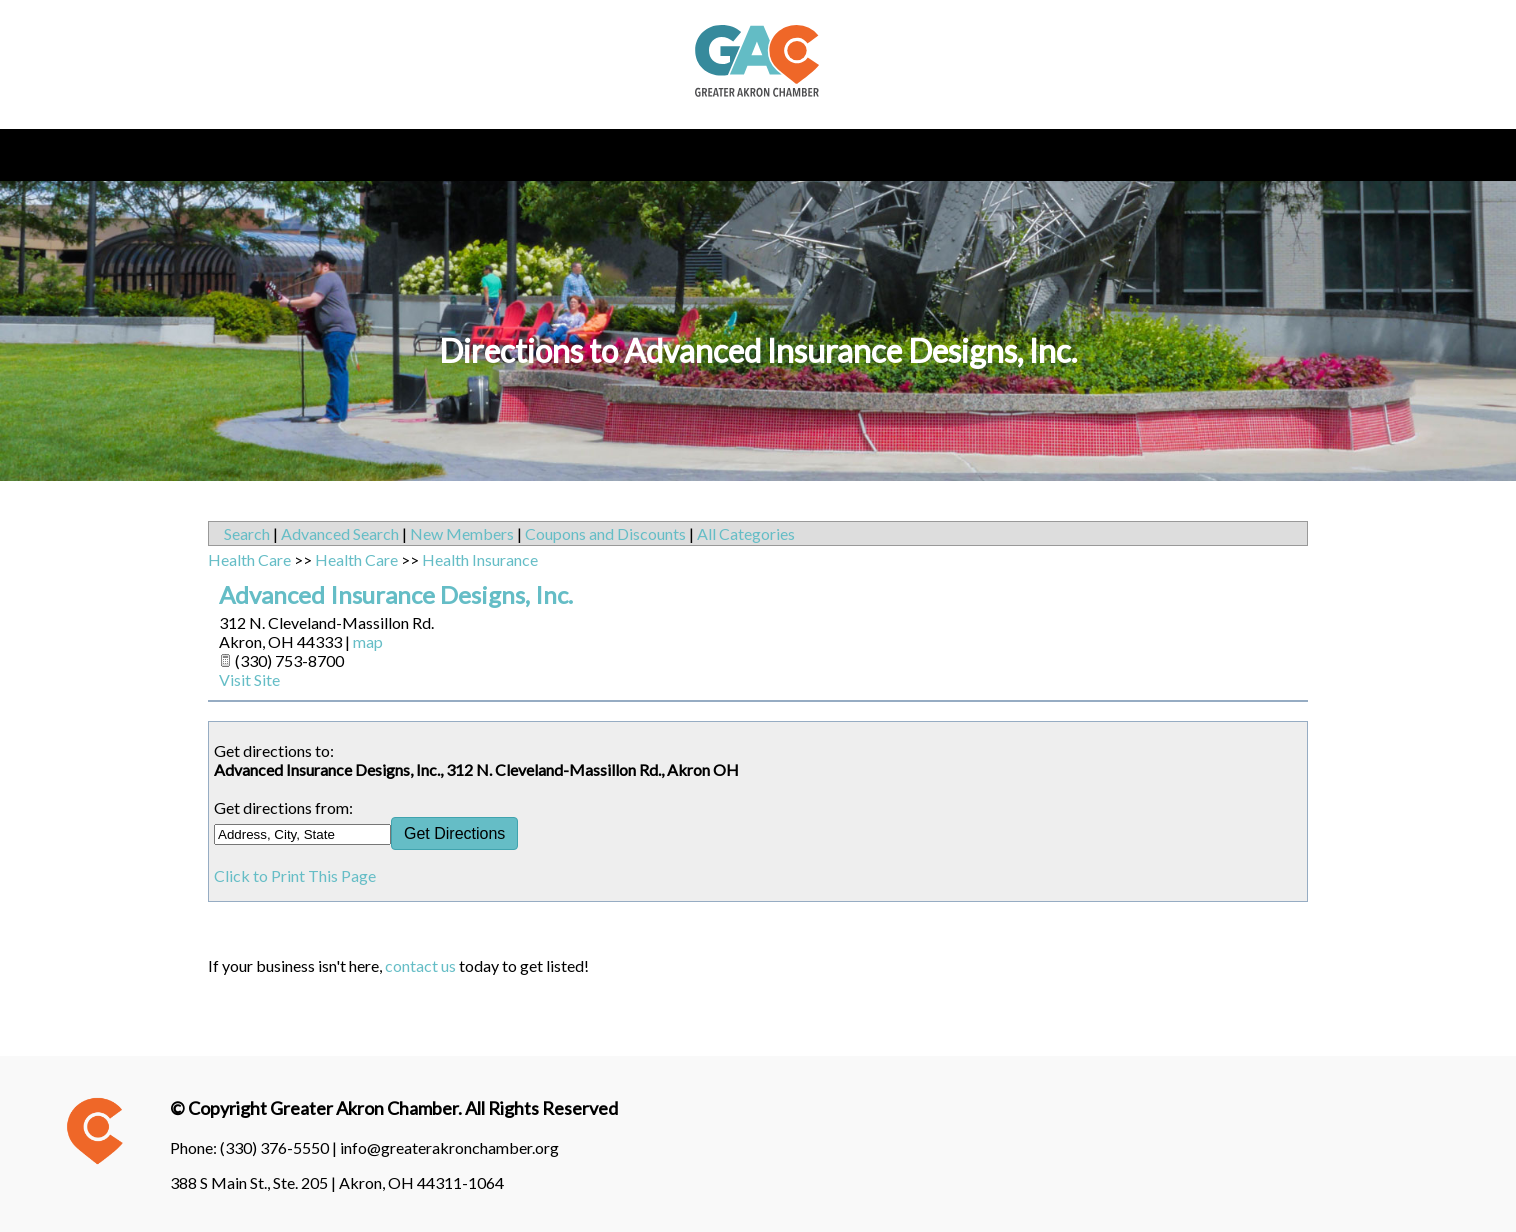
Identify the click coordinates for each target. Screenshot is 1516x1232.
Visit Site (249, 679)
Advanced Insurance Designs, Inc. (396, 594)
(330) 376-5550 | (280, 1147)
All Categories (746, 533)
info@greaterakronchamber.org (449, 1147)
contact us (420, 965)
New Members (462, 533)
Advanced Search (340, 533)
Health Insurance (480, 559)
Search (247, 533)
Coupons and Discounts (605, 533)
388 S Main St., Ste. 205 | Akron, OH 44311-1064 (337, 1182)
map (368, 641)
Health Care (249, 559)
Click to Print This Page (295, 875)
